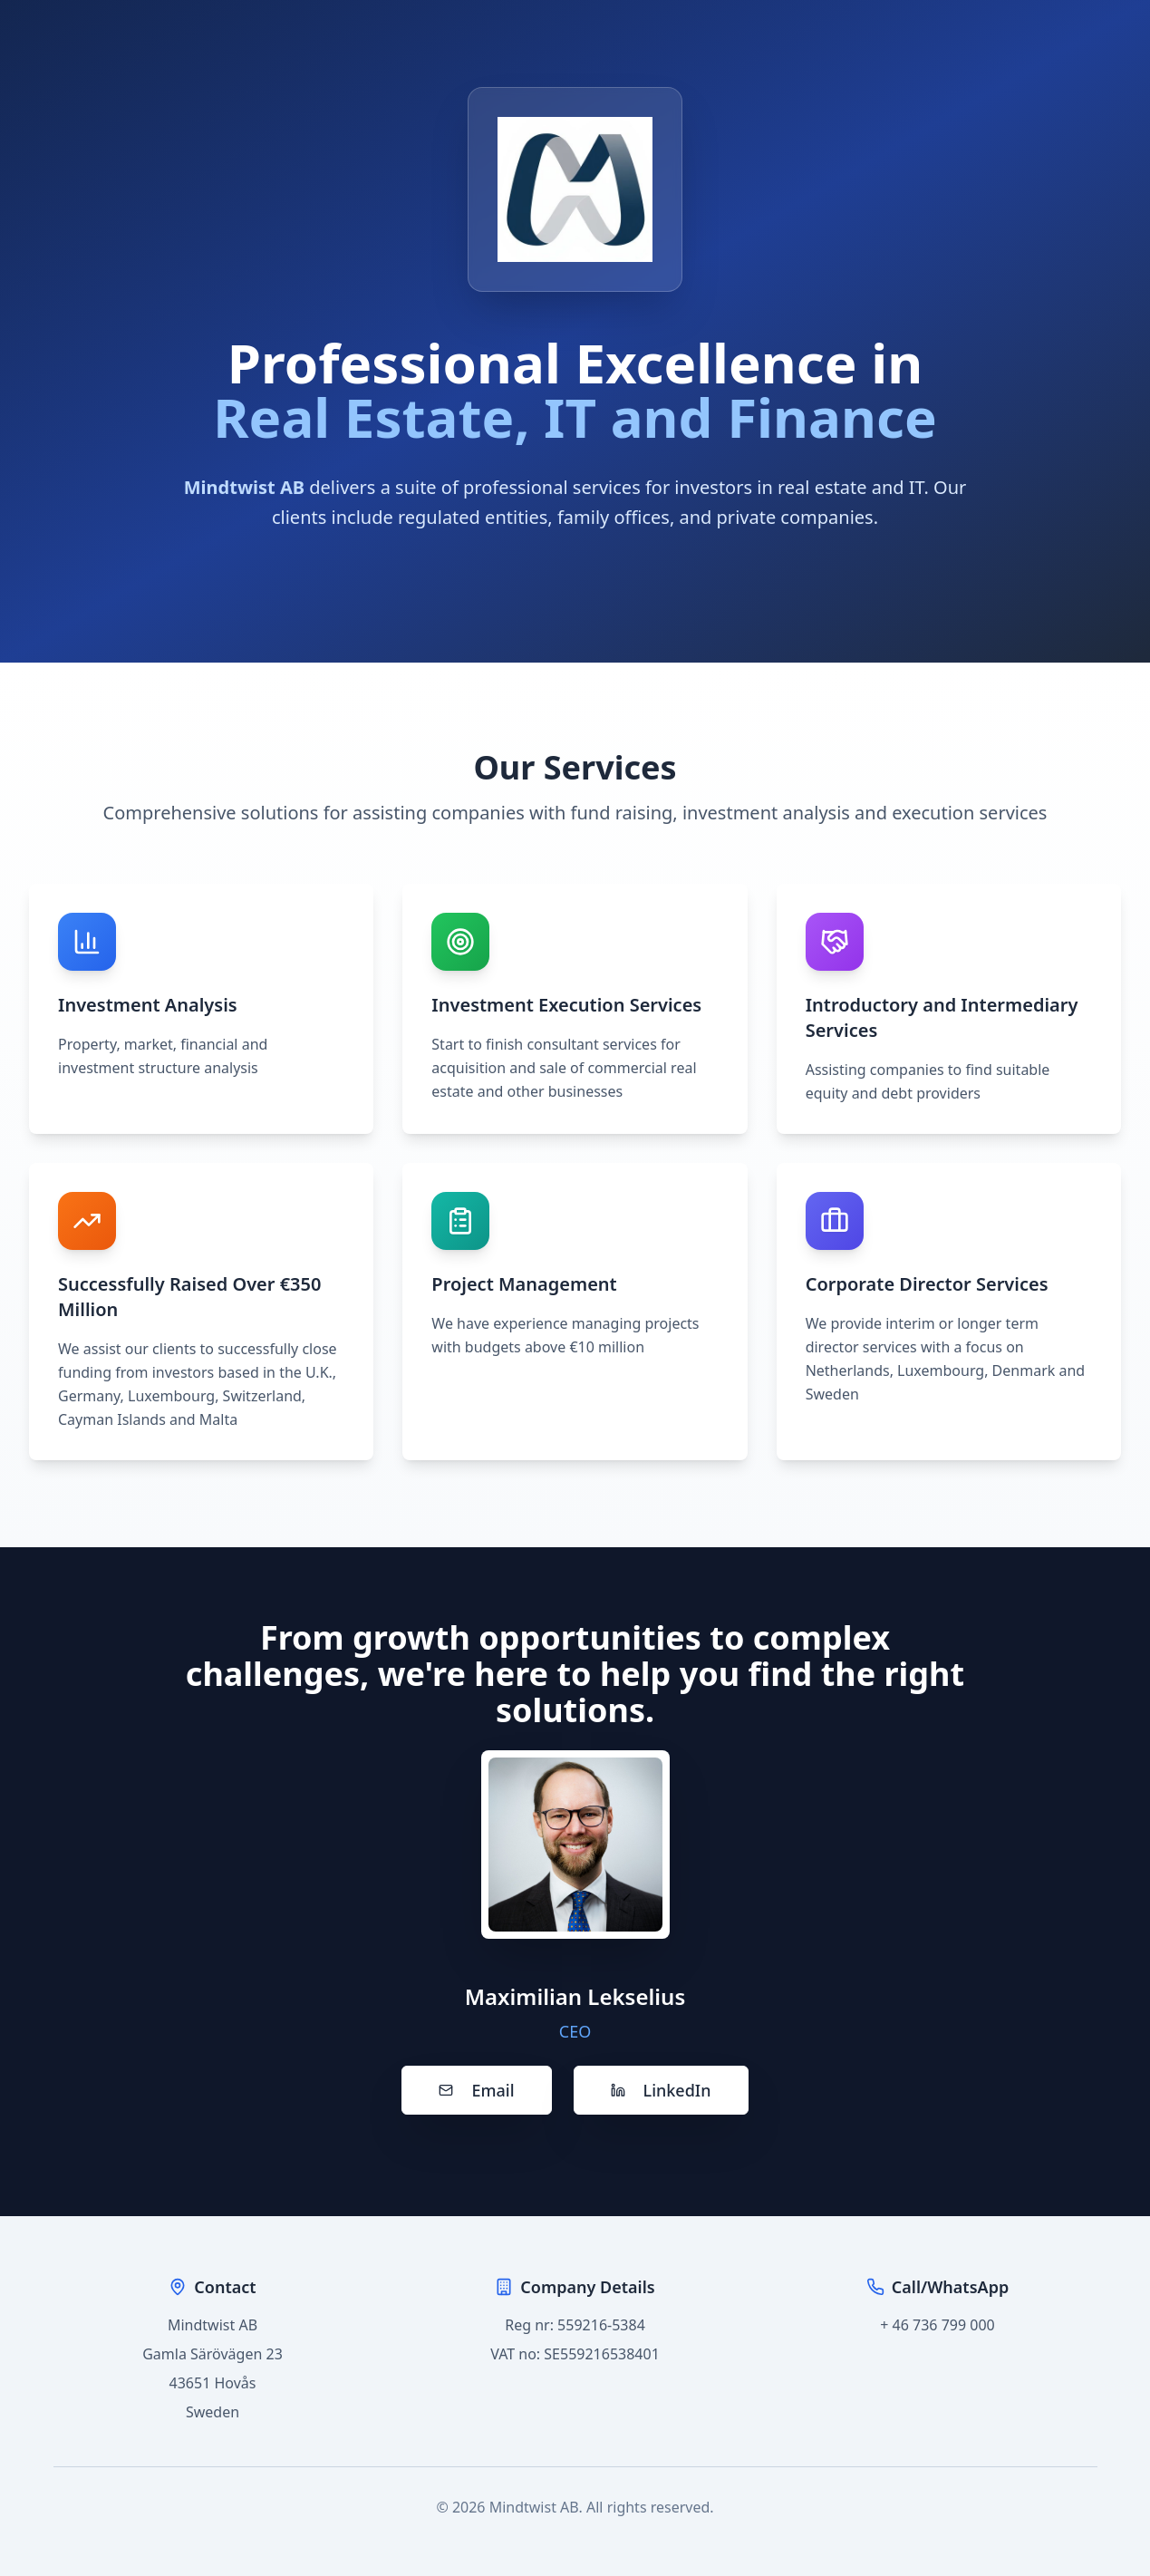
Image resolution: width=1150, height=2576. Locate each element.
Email (476, 2090)
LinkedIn (661, 2090)
